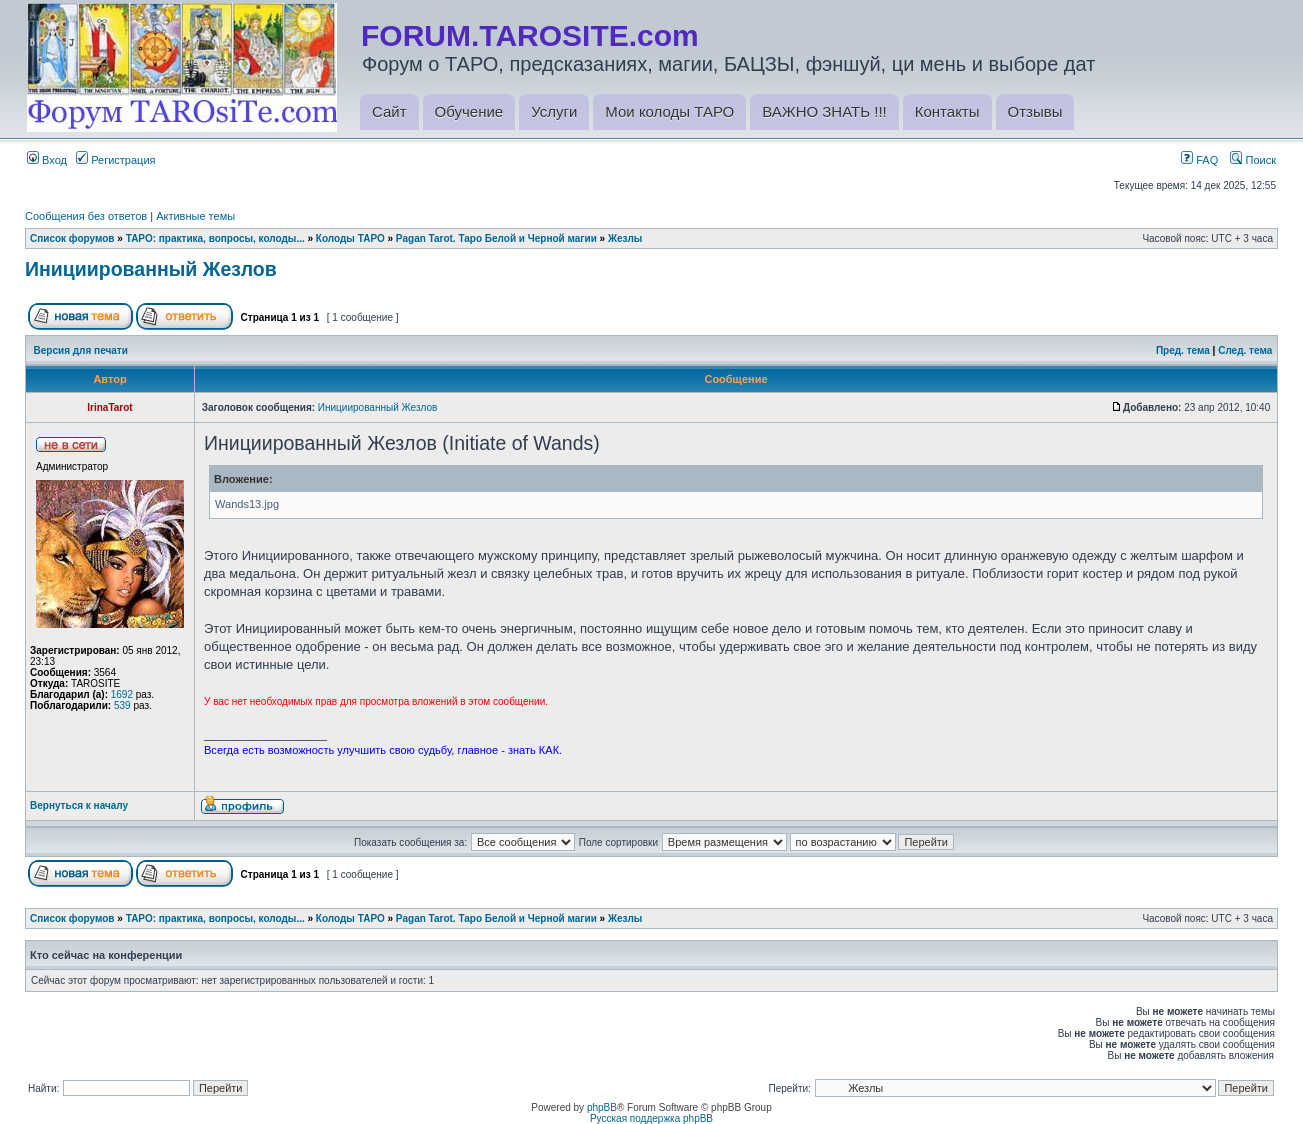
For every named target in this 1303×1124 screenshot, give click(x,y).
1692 (122, 694)
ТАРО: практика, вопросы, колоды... (215, 238)
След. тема (1245, 350)
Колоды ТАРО (350, 238)
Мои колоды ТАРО (669, 111)
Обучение (469, 111)
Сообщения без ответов (86, 216)
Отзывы (1035, 111)
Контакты (947, 111)
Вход (47, 160)
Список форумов (72, 238)
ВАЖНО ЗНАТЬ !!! (824, 111)
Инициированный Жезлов (151, 269)
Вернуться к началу (79, 805)
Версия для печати (81, 350)
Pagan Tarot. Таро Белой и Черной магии (496, 238)
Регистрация (115, 160)
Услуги (554, 111)
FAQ (1199, 160)
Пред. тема (1183, 350)
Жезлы (625, 238)
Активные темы (195, 216)
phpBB (602, 1107)
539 (122, 705)
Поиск (1253, 160)
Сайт (389, 111)
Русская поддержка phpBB (651, 1118)
